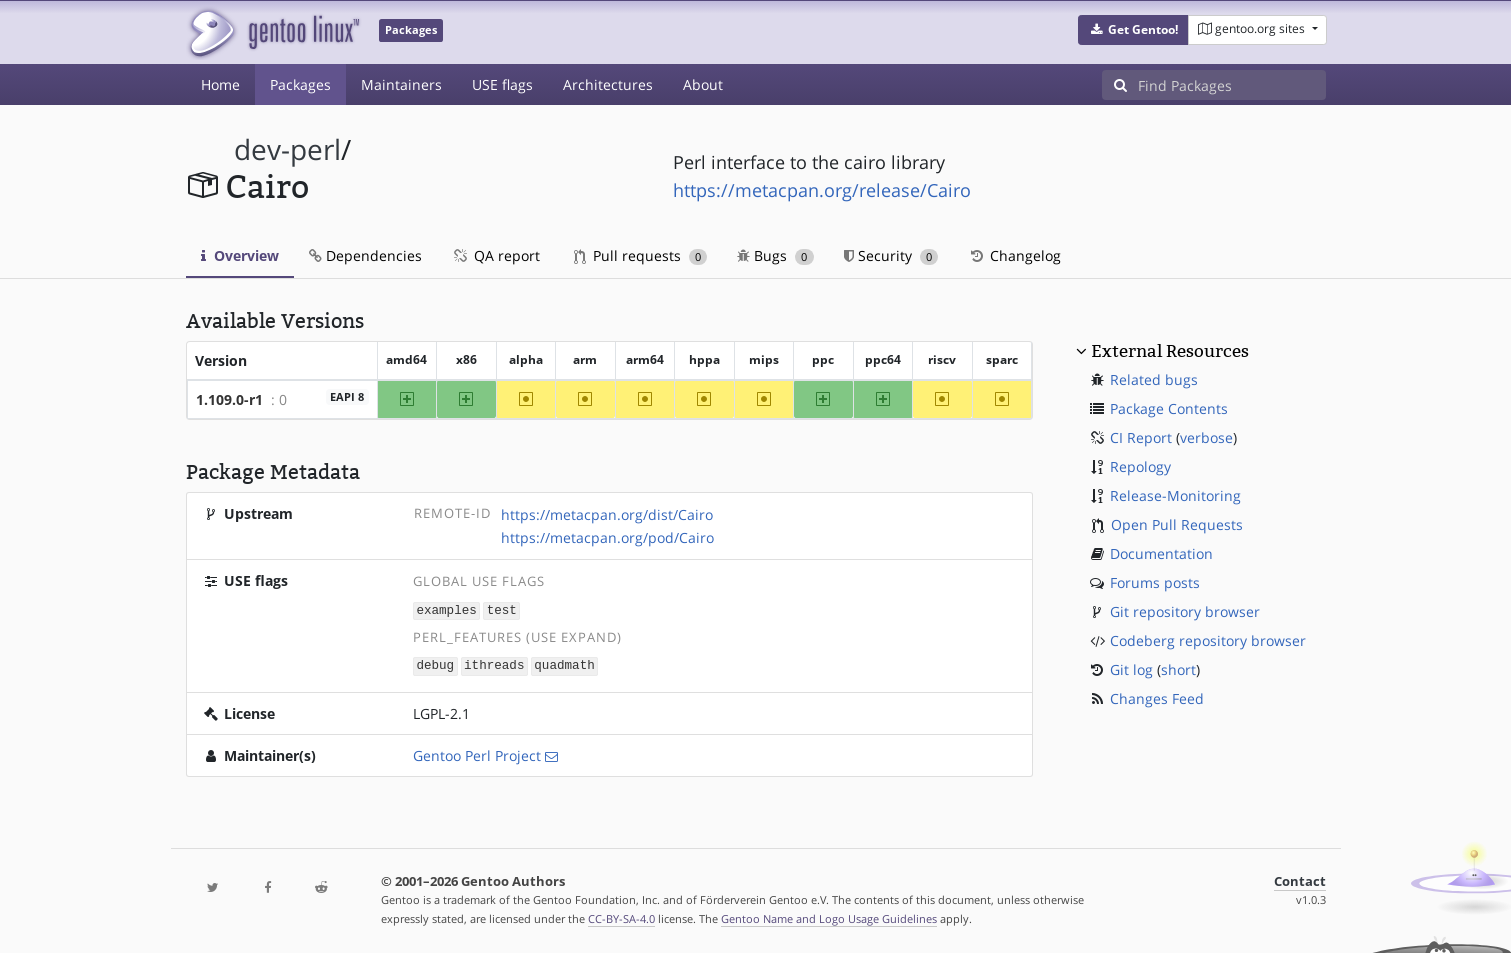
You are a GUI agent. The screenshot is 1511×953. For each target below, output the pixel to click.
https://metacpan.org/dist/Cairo (607, 514)
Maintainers (401, 84)
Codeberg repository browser (1208, 640)
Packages (300, 84)
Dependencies (365, 255)
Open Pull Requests (1177, 524)
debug (435, 664)
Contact (1300, 879)
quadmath (564, 664)
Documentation (1161, 553)
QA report (496, 255)
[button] (1133, 30)
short (1178, 669)
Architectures (608, 84)
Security (891, 255)
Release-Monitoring (1175, 495)
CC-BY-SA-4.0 (621, 916)
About (703, 84)
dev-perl (287, 149)
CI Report (1141, 437)
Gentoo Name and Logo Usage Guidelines (829, 916)
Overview (240, 255)
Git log (1131, 669)
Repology (1140, 466)
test (502, 609)
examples (446, 609)
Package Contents (1169, 408)
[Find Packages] (1232, 85)
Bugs (775, 255)
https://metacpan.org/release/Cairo (822, 190)
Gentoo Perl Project (477, 753)
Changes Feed (1157, 698)
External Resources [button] (1170, 351)
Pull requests (641, 255)
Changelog (1014, 255)
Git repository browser (1185, 611)
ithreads (494, 664)
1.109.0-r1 (229, 399)
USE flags (502, 84)
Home (220, 84)
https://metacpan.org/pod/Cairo (607, 537)
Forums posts (1155, 582)
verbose (1206, 437)
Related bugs (1154, 379)
